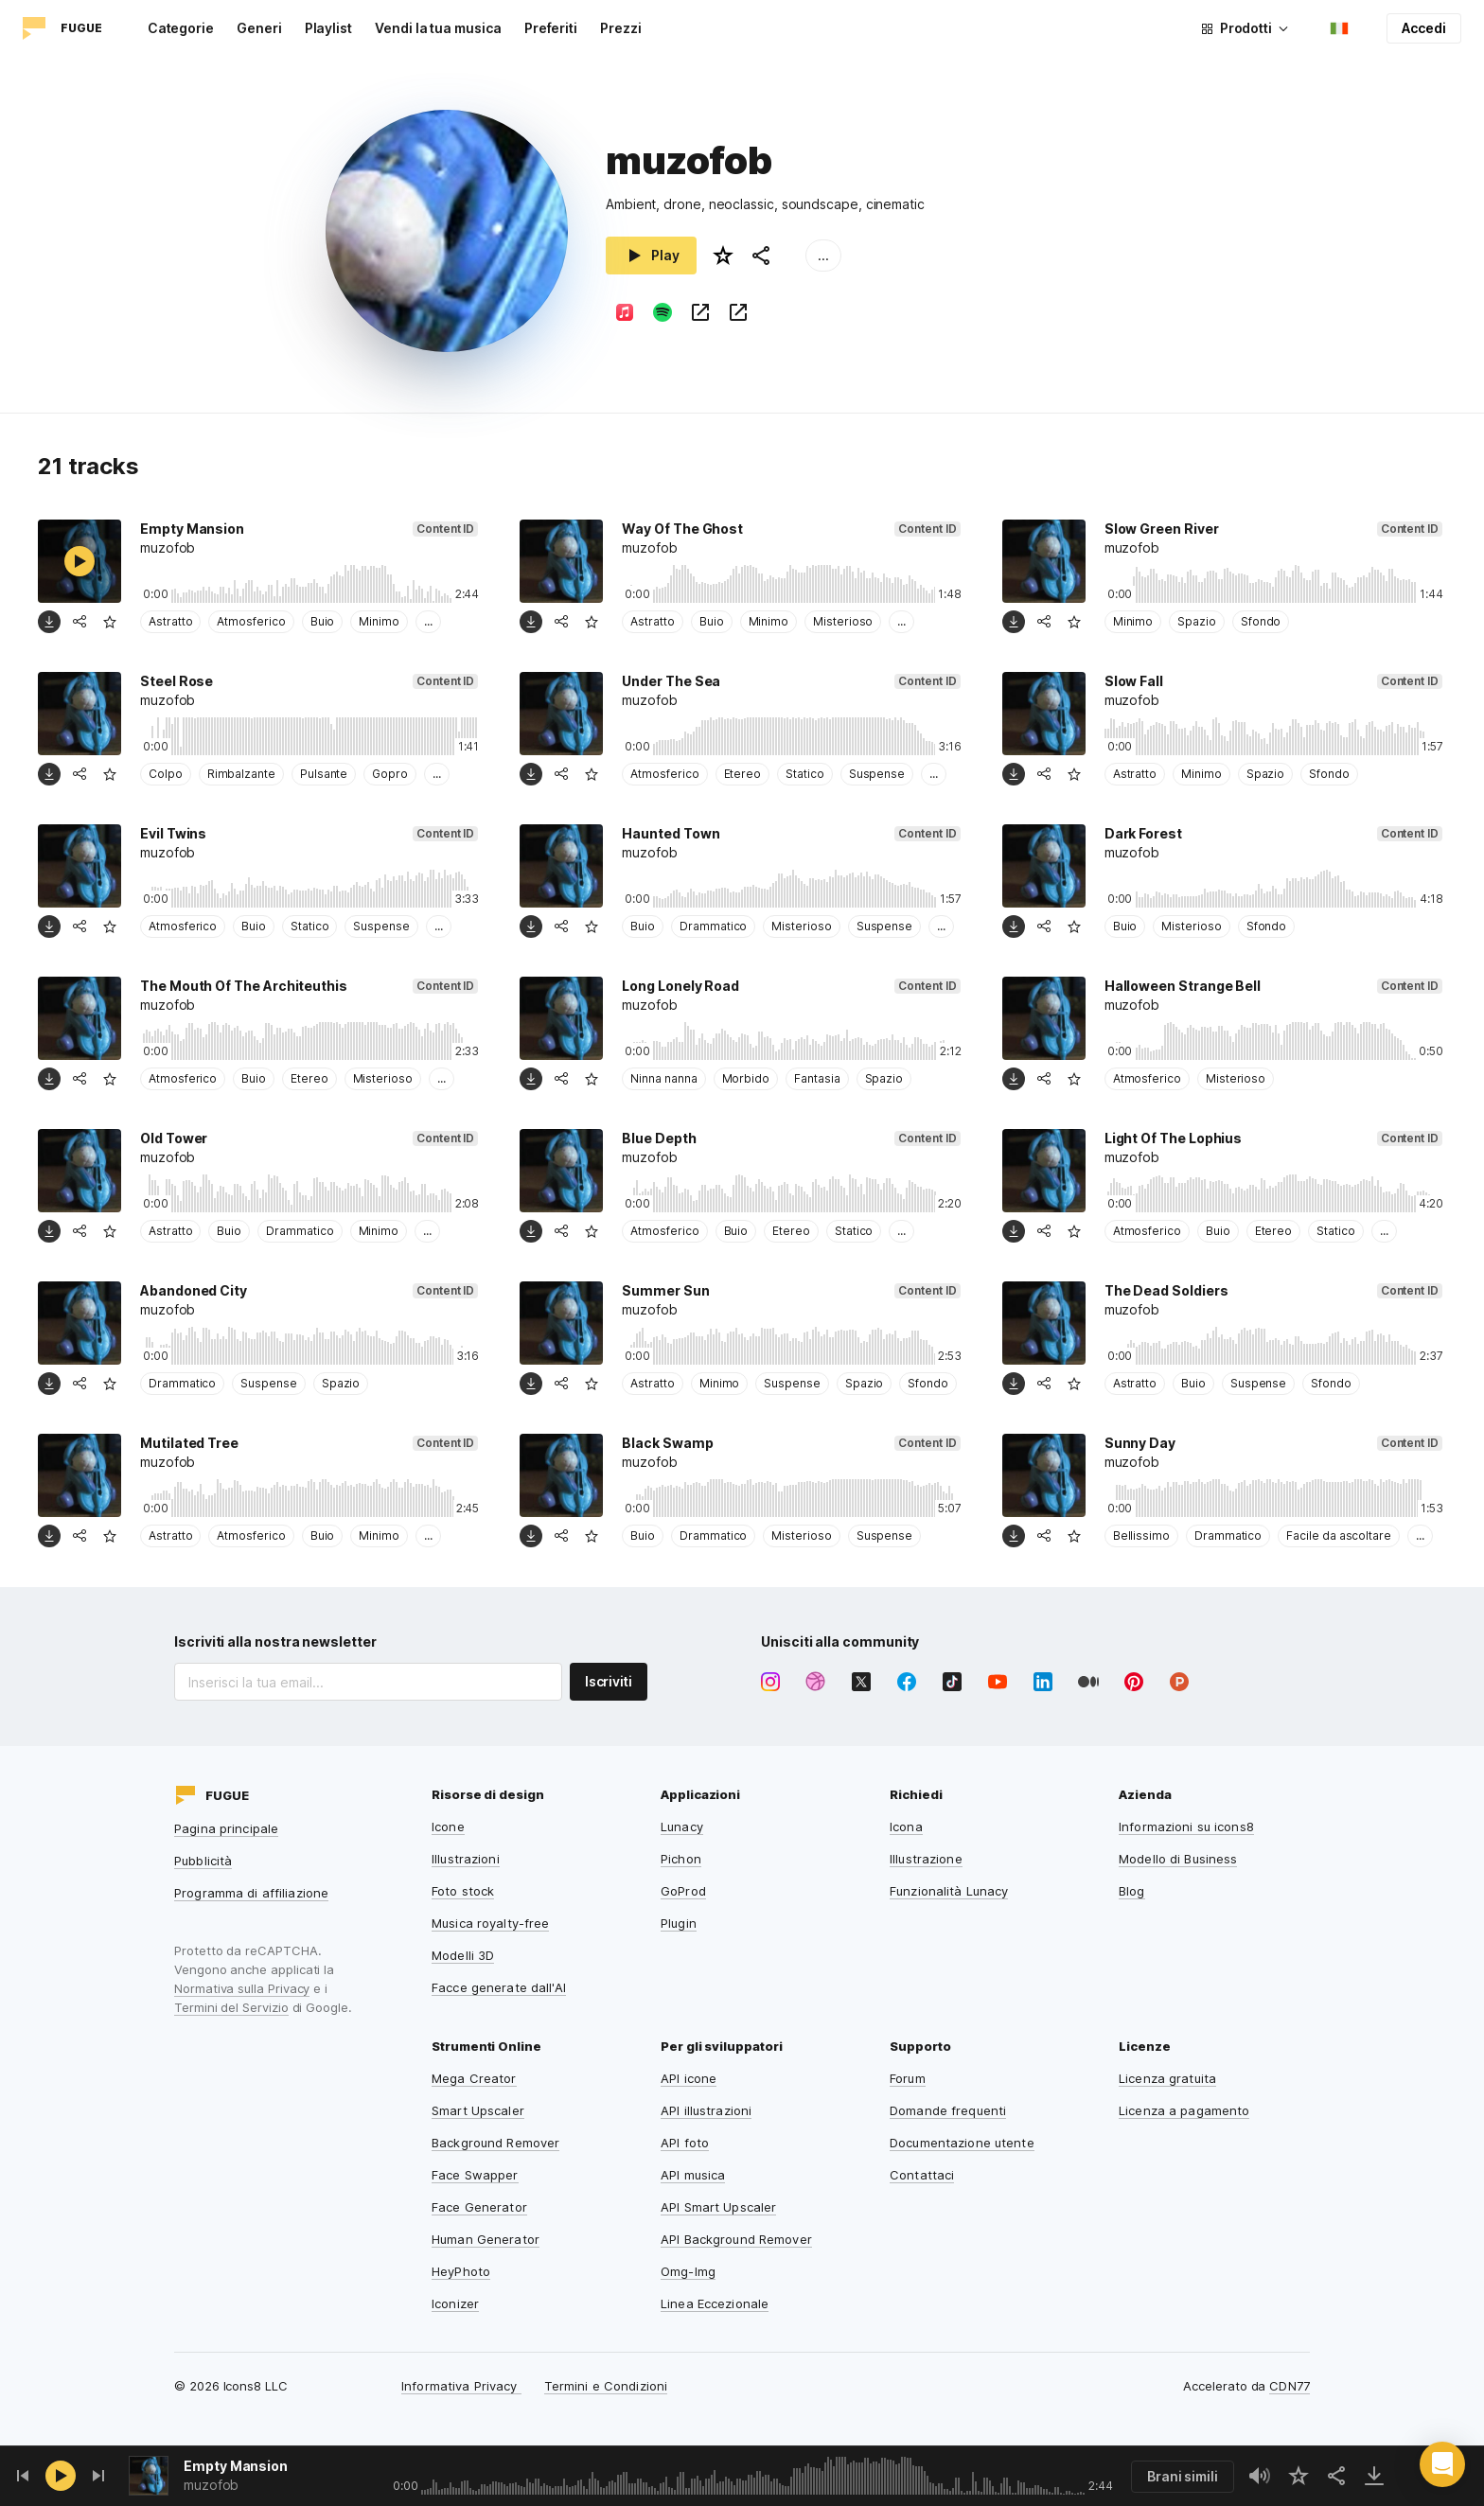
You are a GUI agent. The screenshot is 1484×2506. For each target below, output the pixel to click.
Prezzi (621, 28)
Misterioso (843, 621)
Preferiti (550, 28)
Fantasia (816, 1078)
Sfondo (1261, 621)
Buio (322, 621)
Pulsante (323, 774)
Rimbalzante (241, 774)
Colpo (166, 774)
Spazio (1196, 621)
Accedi (1424, 28)
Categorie (181, 28)
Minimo (379, 621)
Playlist (328, 28)
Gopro (390, 774)
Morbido (746, 1078)
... (823, 255)
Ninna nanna (663, 1078)
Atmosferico (251, 621)
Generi (259, 28)
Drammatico (713, 926)
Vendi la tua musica (438, 28)
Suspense (877, 774)
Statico (805, 774)
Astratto (170, 621)
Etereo (743, 774)
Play (651, 255)
